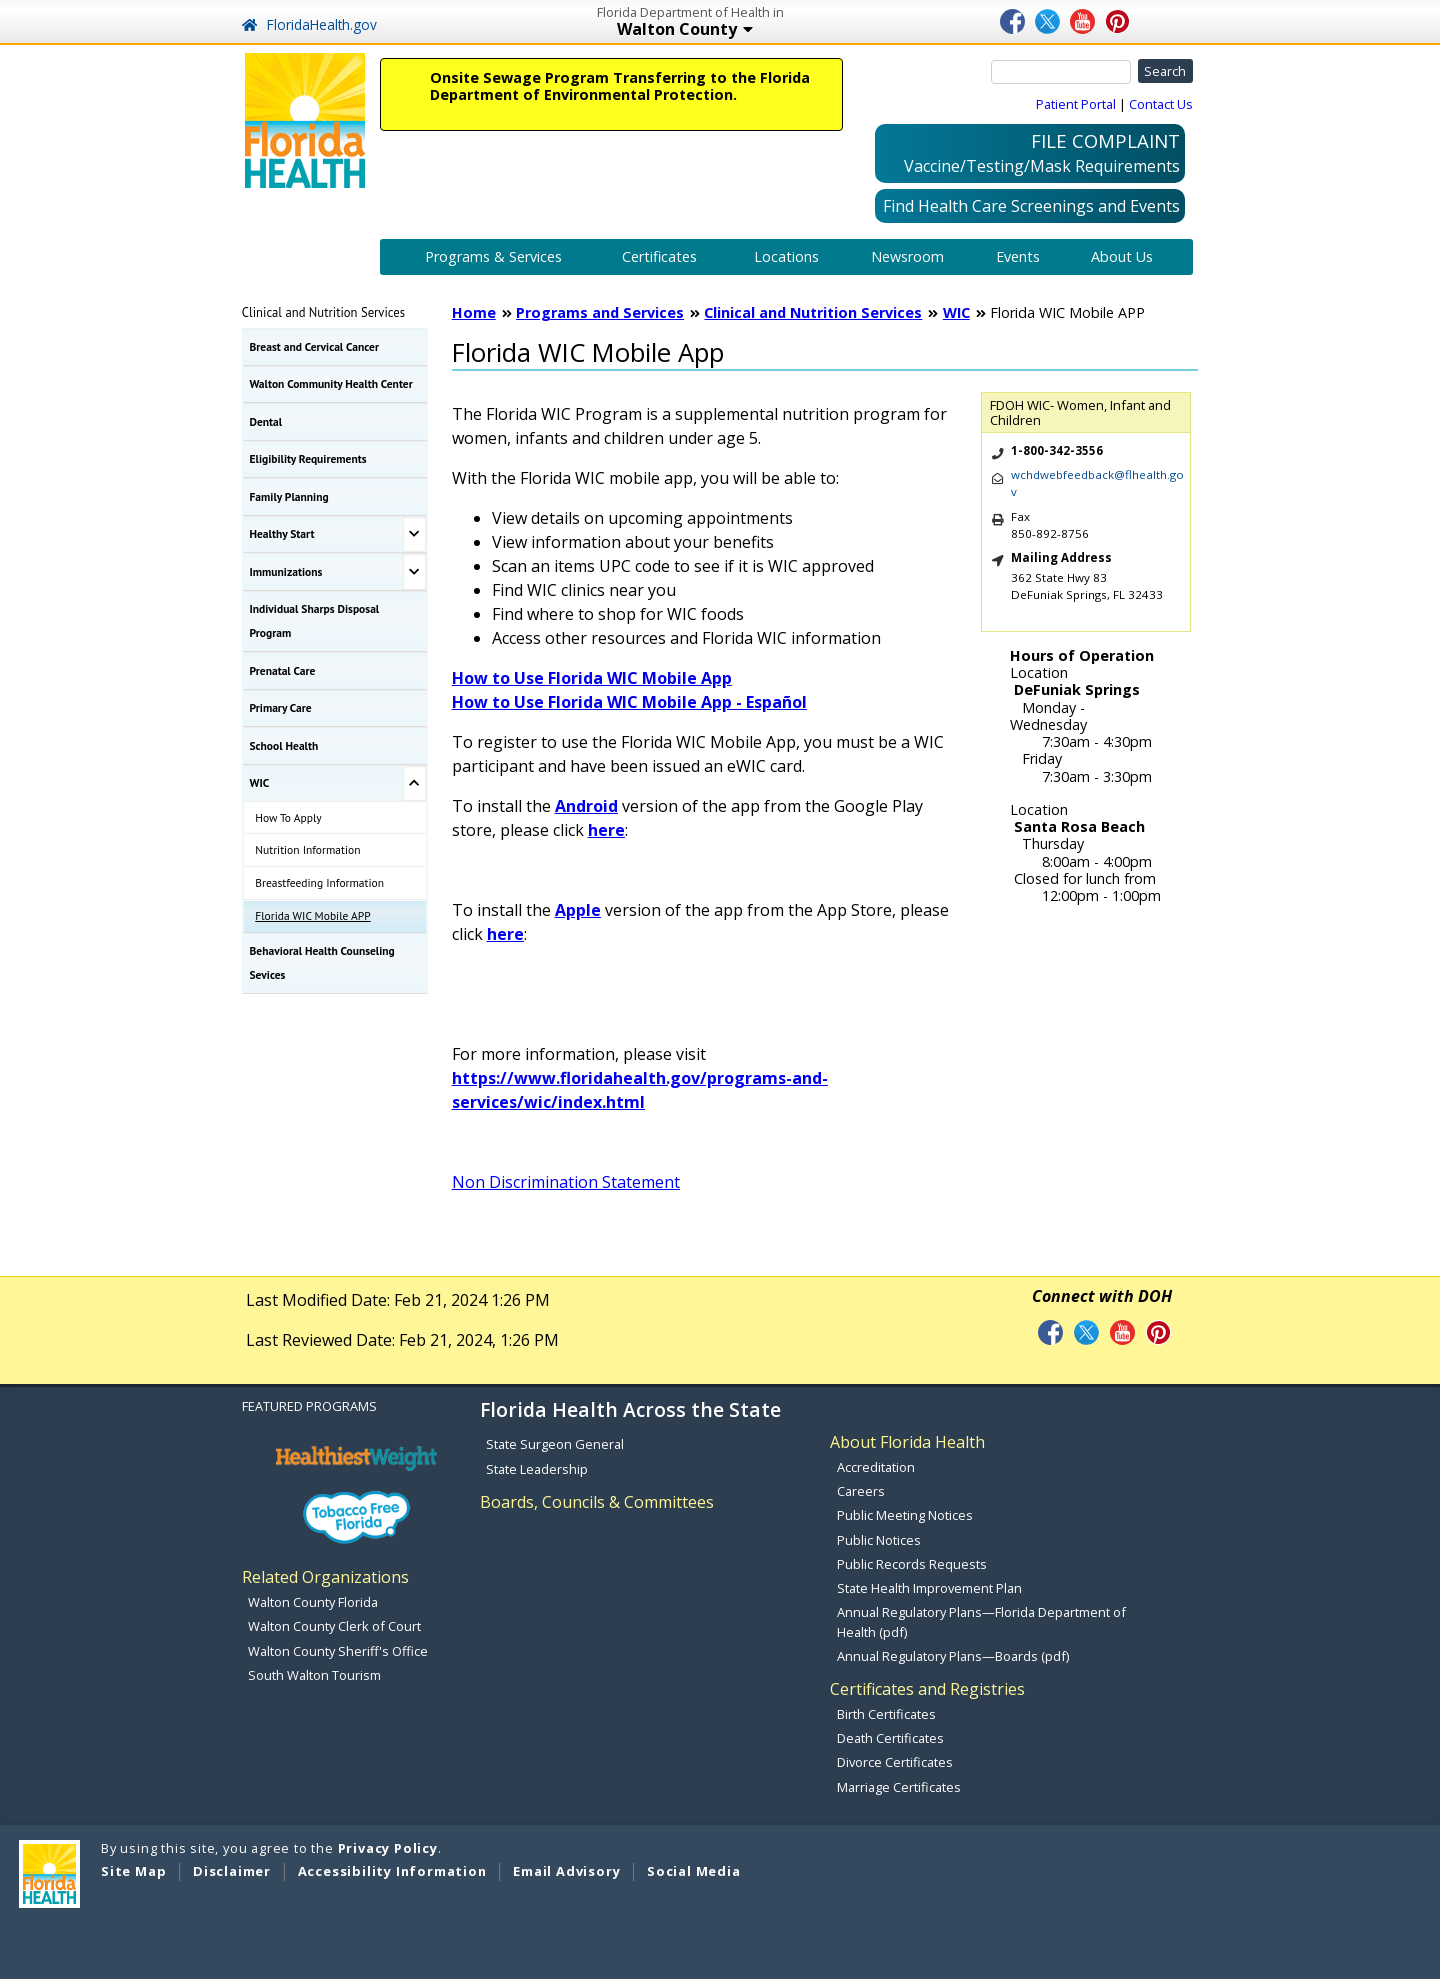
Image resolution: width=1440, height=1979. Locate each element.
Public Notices (879, 1540)
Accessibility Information (392, 1871)
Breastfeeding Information (319, 882)
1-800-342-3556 (1057, 450)
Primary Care (281, 707)
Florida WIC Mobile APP (312, 915)
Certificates (659, 256)
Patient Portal (1076, 104)
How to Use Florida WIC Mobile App (592, 678)
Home (474, 312)
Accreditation (876, 1467)
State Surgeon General (555, 1444)
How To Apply (288, 817)
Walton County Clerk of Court (334, 1626)
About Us (1122, 256)
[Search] (1061, 72)
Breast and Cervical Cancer (315, 346)
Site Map (133, 1871)
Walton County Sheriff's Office (338, 1651)
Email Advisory (566, 1871)
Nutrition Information (307, 849)
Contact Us (1161, 104)
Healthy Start (282, 533)
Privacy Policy (388, 1848)
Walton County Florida (313, 1602)
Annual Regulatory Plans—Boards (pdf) (953, 1656)
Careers (861, 1491)
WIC (260, 782)
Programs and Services (600, 312)
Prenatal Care (283, 670)
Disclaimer (232, 1871)
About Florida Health (907, 1442)
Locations (786, 256)
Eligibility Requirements (308, 458)
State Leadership (537, 1469)
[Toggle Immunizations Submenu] (414, 572)
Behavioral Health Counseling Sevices (322, 962)
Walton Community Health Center (331, 383)
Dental (266, 421)
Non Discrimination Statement (566, 1182)
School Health (284, 745)
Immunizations (286, 571)
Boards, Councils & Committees (597, 1502)
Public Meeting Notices (905, 1515)
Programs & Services (493, 256)
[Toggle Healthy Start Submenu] (414, 535)
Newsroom (907, 256)
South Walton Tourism (314, 1675)
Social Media (694, 1871)
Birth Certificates (886, 1714)
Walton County (757, 30)
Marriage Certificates (899, 1787)
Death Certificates (890, 1738)
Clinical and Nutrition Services (323, 312)
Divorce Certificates (895, 1762)
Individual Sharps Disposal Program (315, 620)
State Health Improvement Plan (929, 1588)
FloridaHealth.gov (309, 24)
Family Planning (289, 496)
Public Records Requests (912, 1564)
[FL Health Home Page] (305, 119)
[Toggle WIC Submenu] (414, 784)
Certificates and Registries (927, 1689)
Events (1018, 256)
